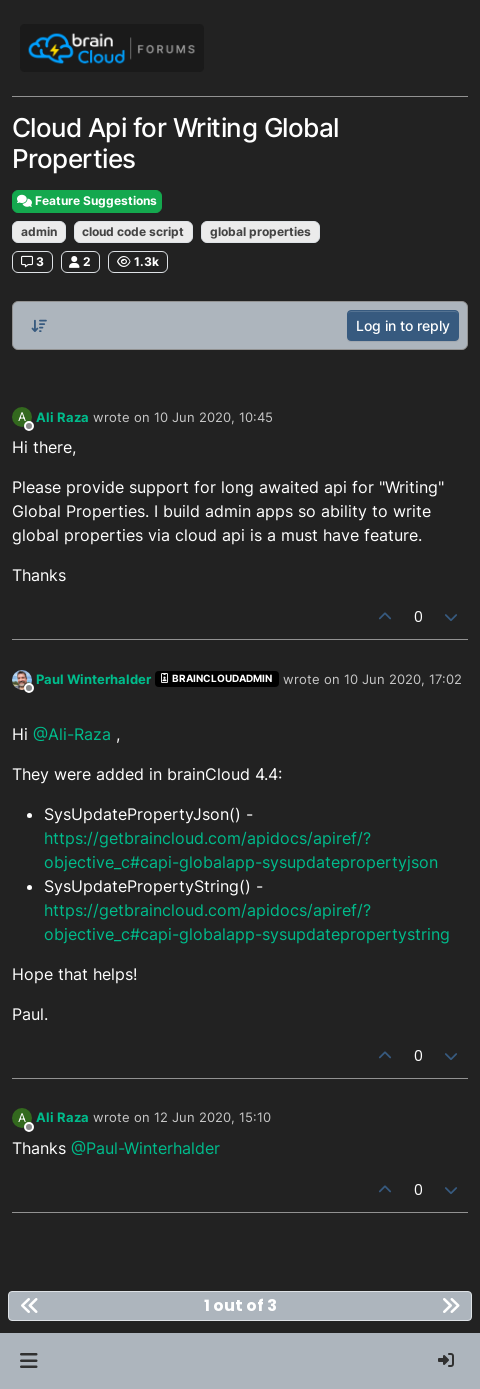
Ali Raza (62, 417)
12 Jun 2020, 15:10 (212, 1117)
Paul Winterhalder (93, 679)
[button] (28, 1361)
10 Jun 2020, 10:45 (213, 417)
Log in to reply (403, 325)
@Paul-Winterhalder (145, 1148)
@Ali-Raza (72, 734)
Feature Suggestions (87, 200)
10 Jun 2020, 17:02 (403, 679)
